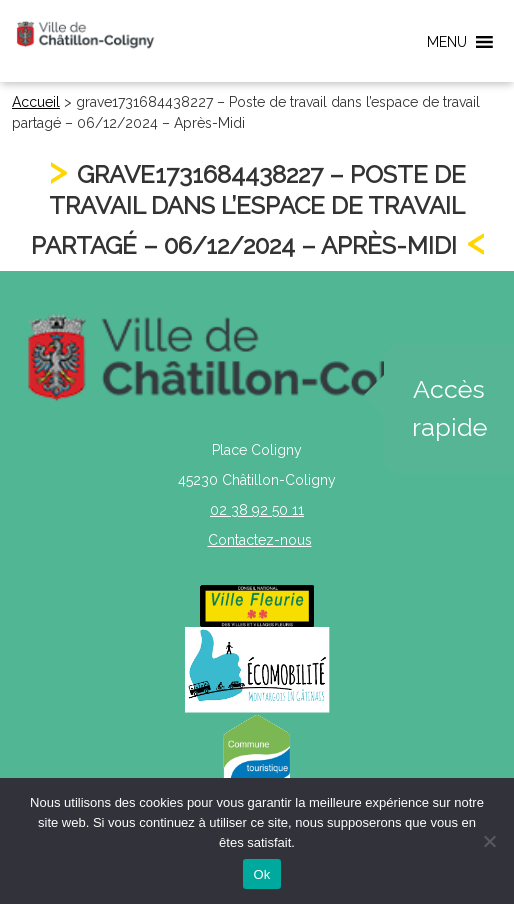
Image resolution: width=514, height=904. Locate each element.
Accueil (36, 102)
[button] (447, 42)
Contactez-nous (260, 540)
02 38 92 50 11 (257, 510)
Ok (261, 874)
